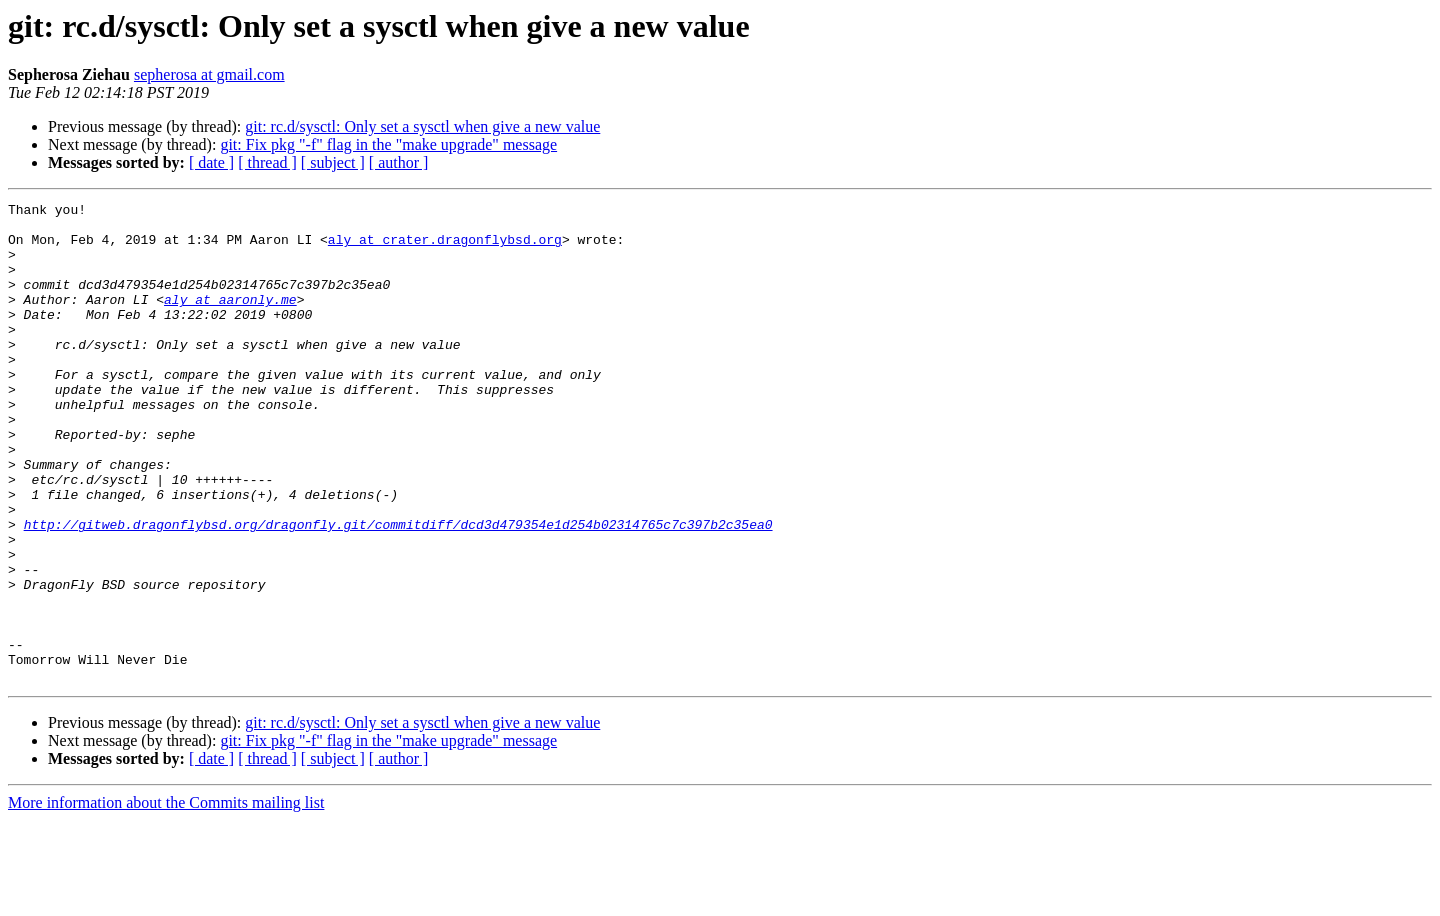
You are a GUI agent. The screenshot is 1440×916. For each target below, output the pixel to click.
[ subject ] (333, 162)
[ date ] (211, 162)
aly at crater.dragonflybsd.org (445, 248)
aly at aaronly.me (230, 320)
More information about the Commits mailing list (166, 898)
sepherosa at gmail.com (209, 74)
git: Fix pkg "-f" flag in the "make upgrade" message (388, 144)
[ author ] (399, 162)
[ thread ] (267, 162)
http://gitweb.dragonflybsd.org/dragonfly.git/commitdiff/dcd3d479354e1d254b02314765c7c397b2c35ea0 (398, 590)
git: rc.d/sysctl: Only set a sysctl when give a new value (422, 126)
